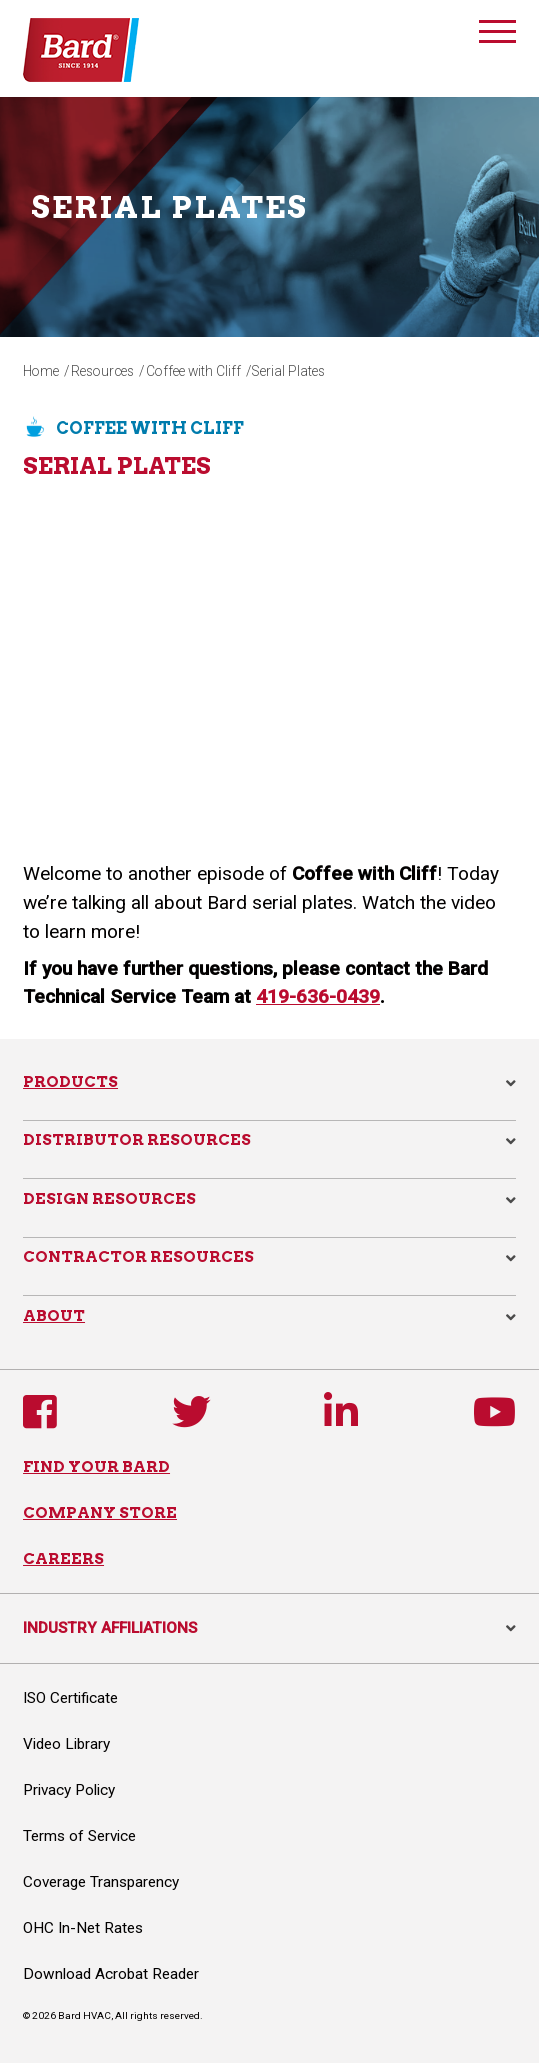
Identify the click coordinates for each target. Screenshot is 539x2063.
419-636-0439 (318, 996)
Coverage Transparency (101, 1882)
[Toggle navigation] (497, 35)
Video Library (66, 1744)
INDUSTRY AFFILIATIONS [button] (269, 1628)
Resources (102, 371)
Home (41, 371)
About (54, 1315)
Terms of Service (79, 1836)
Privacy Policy (69, 1790)
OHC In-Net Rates (83, 1928)
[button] (511, 1083)
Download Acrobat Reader (111, 1974)
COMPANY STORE (100, 1512)
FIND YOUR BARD (96, 1466)
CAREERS (63, 1558)
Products (70, 1081)
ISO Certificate (70, 1698)
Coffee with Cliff (193, 371)
